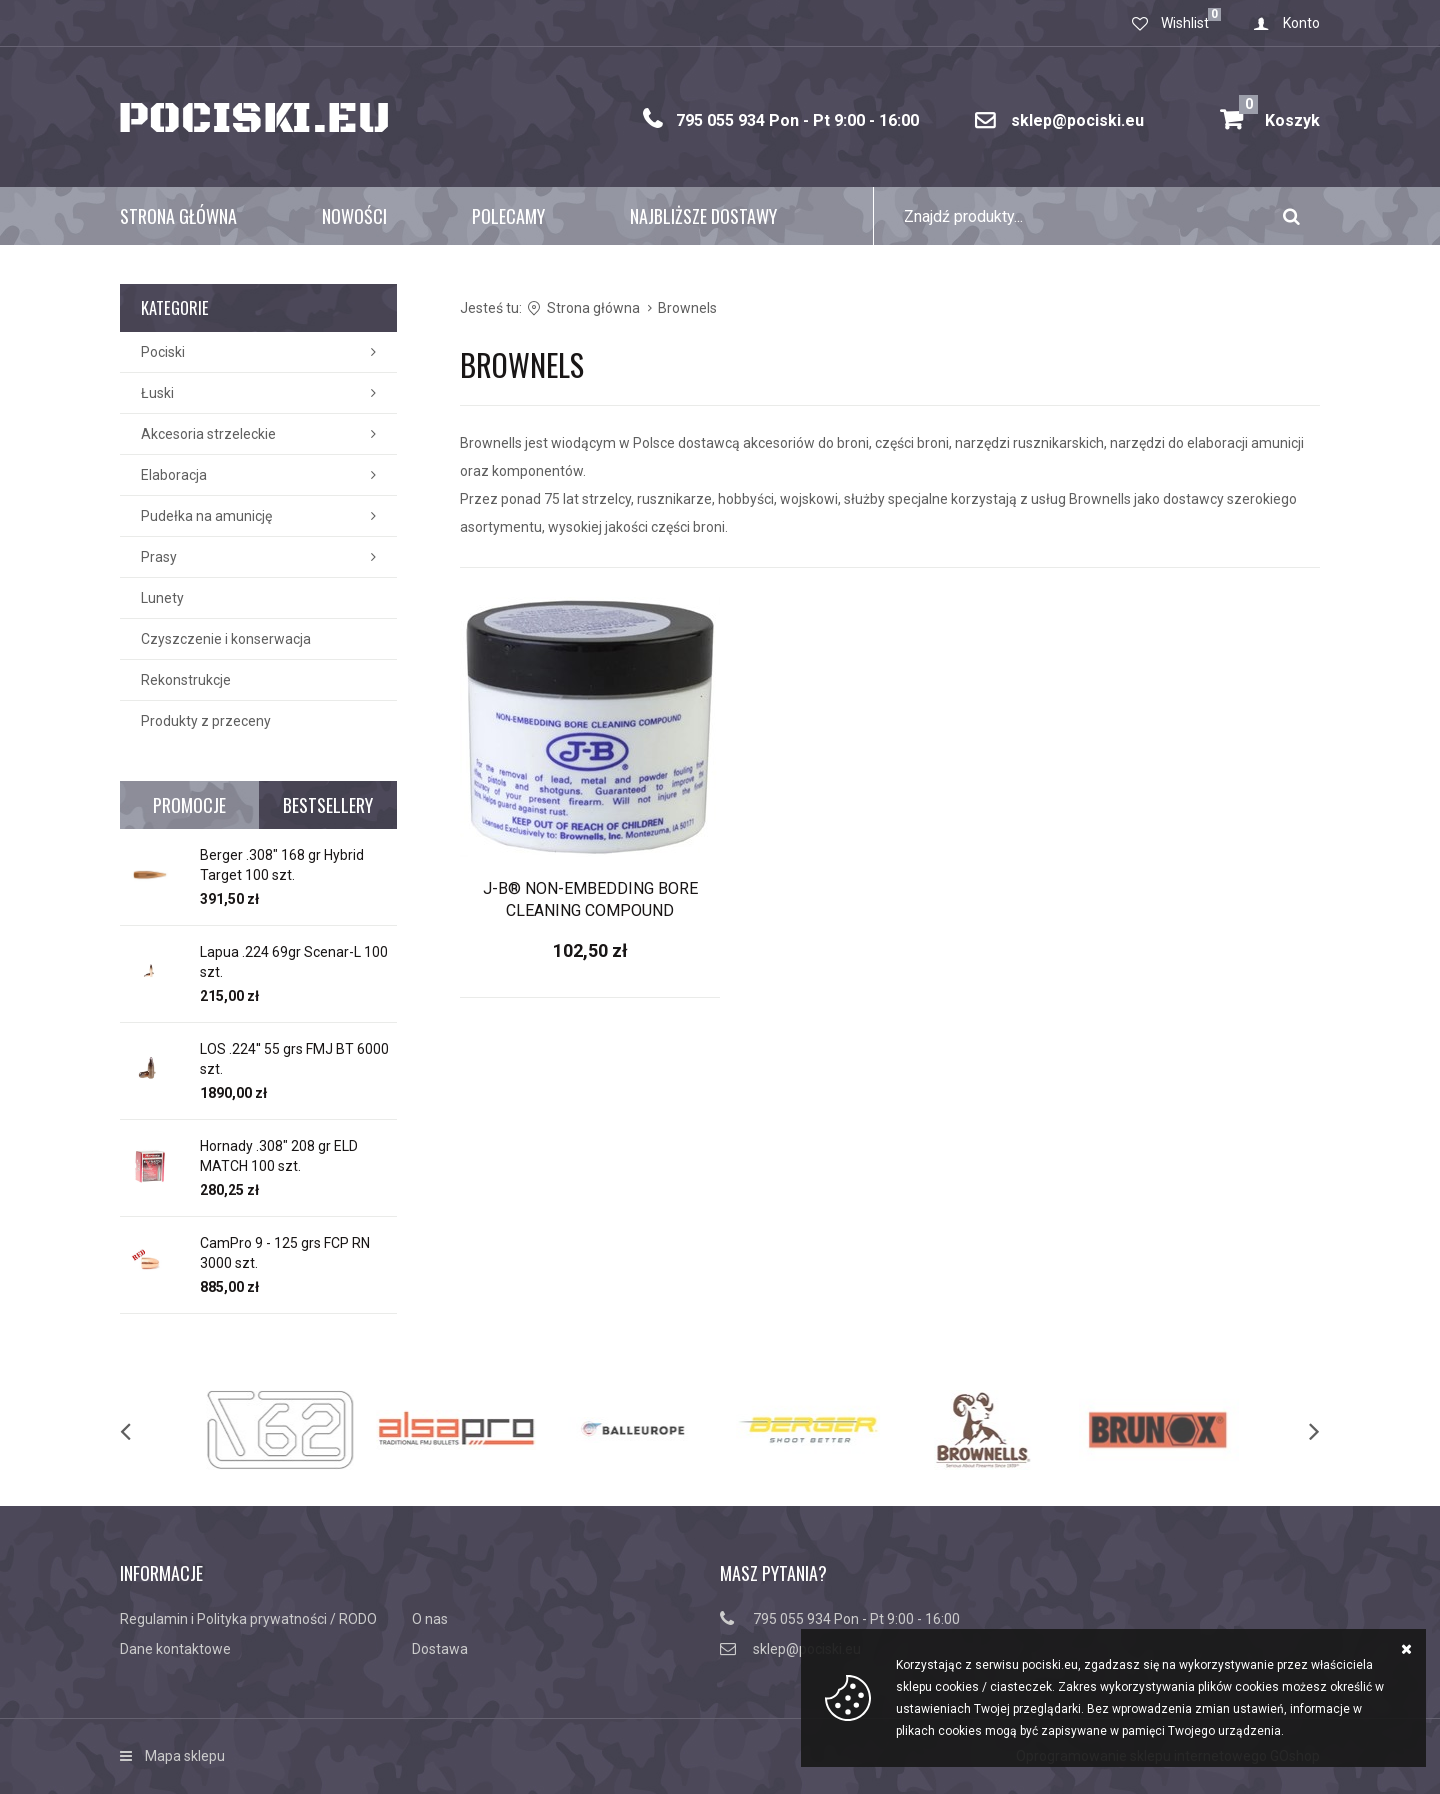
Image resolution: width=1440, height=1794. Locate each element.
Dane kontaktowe (175, 1649)
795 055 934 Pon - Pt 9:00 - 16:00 (797, 120)
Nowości (354, 216)
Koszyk (1279, 112)
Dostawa (440, 1649)
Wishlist (1185, 23)
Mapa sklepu (185, 1756)
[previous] (146, 1430)
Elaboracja (174, 475)
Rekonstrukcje (186, 680)
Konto (1301, 23)
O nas (430, 1619)
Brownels (687, 308)
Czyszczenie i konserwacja (226, 639)
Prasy (159, 557)
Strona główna (178, 216)
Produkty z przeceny (206, 721)
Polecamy (508, 216)
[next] (1294, 1430)
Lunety (162, 598)
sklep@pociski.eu (1077, 120)
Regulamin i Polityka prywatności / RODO (248, 1619)
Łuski (157, 393)
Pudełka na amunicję (206, 516)
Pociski (163, 352)
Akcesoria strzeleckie (208, 434)
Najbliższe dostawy (703, 216)
